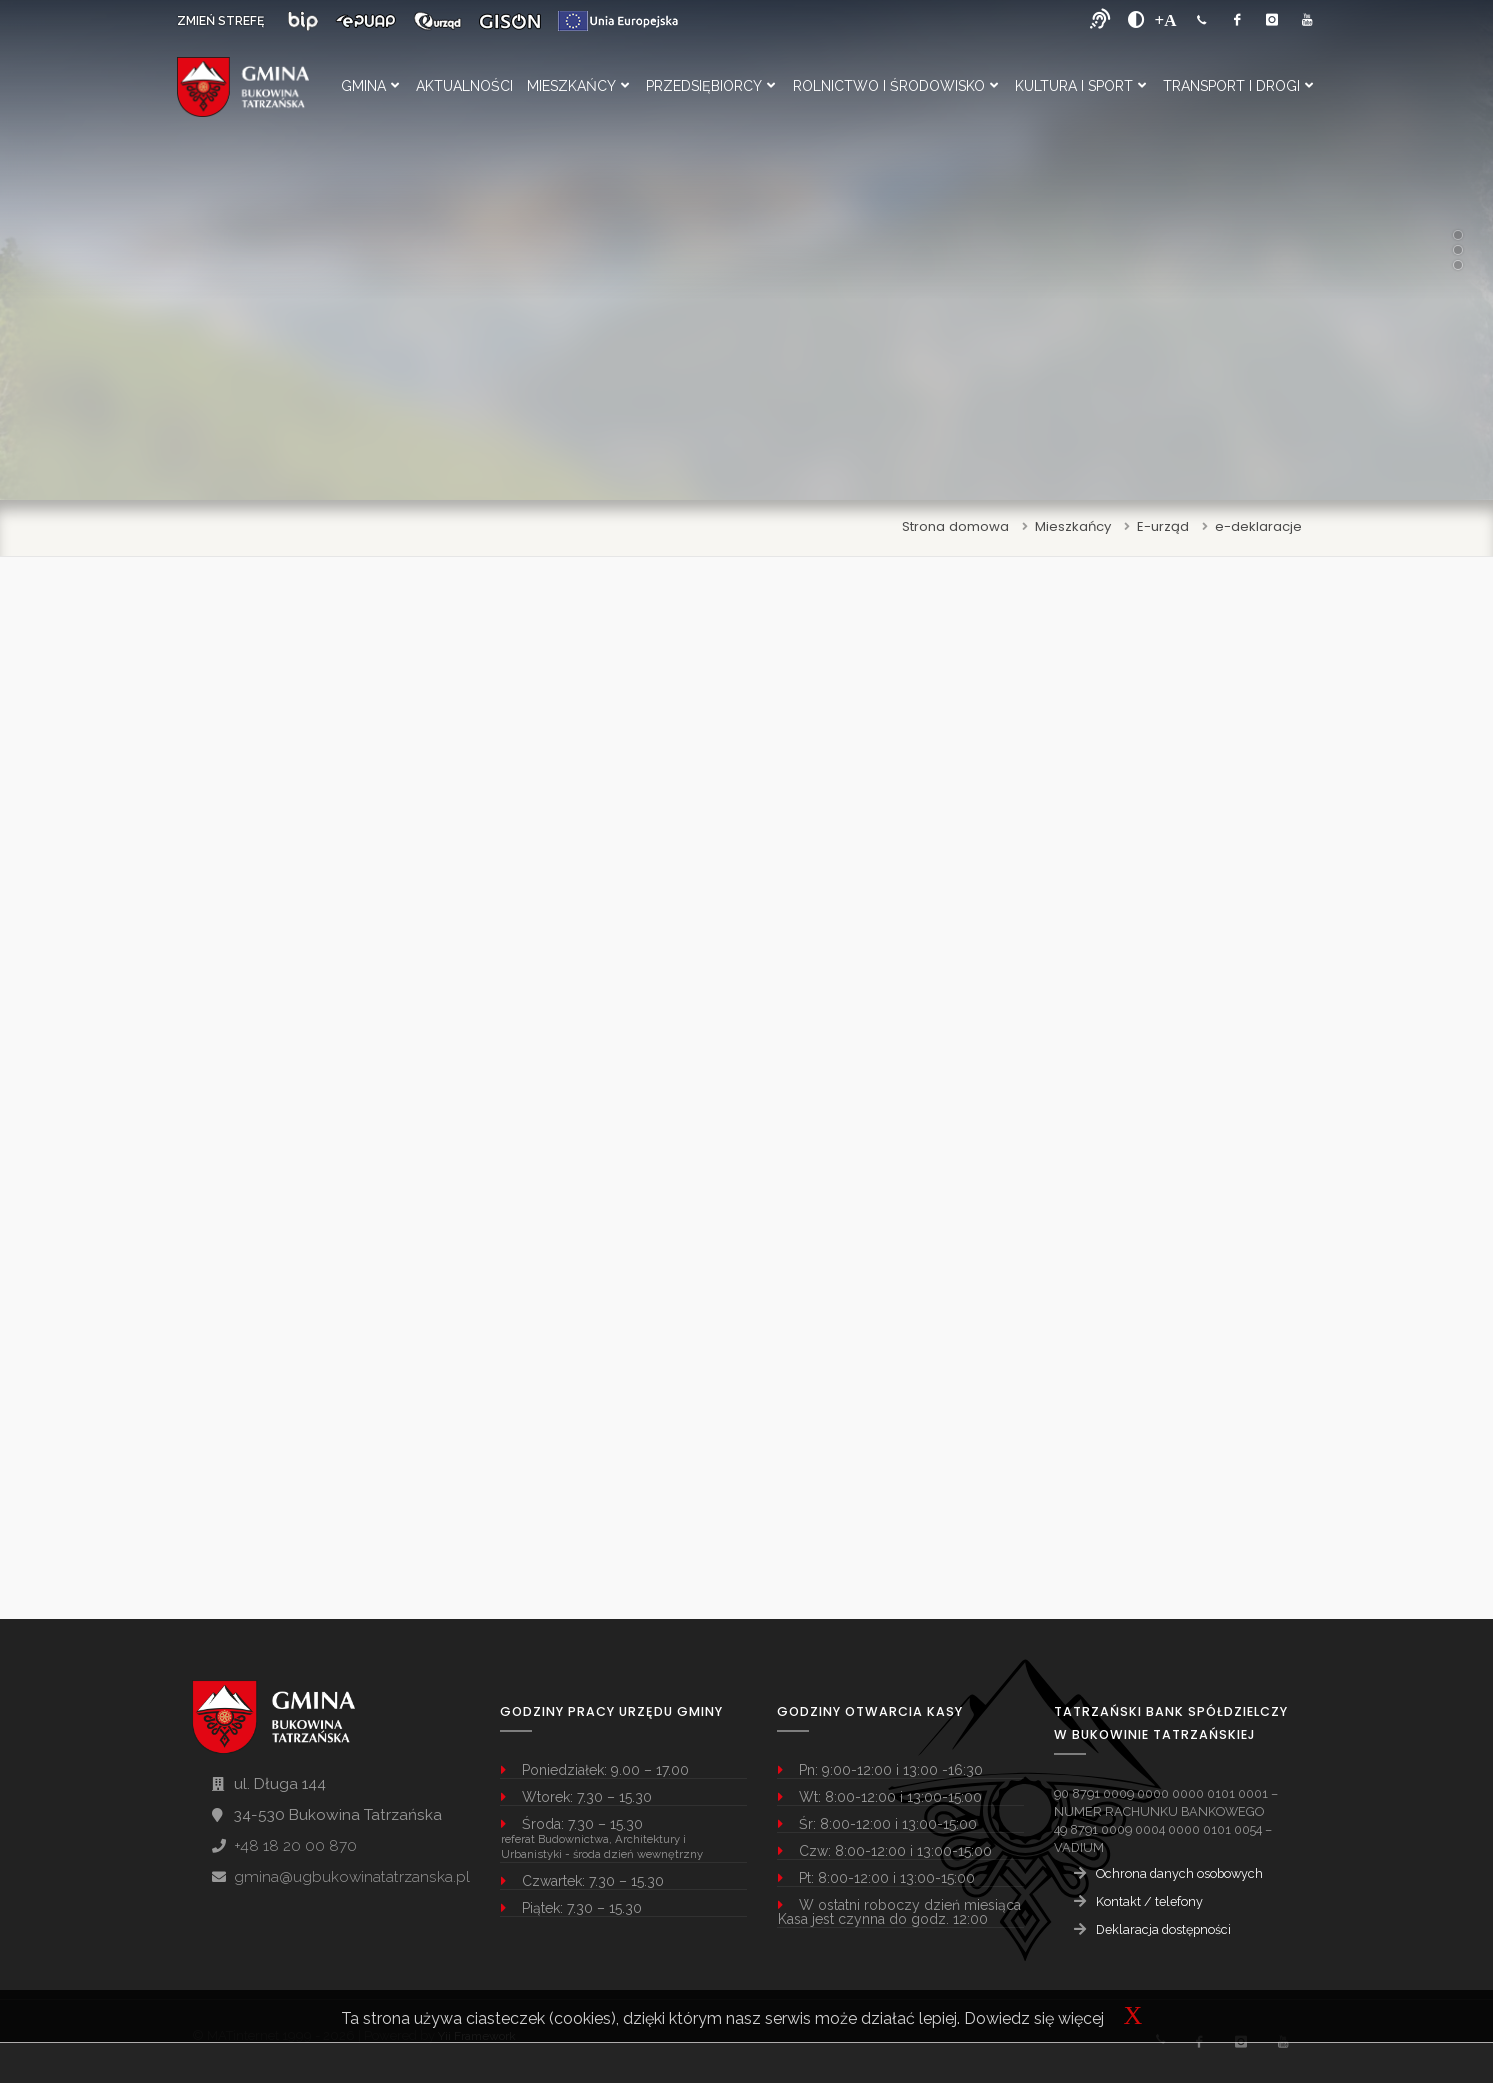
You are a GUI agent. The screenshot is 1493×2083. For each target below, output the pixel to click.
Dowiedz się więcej (1034, 2018)
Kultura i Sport (1080, 86)
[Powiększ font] (1166, 20)
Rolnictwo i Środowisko (895, 86)
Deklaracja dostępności (1163, 1929)
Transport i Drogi (1238, 86)
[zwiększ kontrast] (1136, 20)
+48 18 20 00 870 (295, 1846)
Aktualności (464, 86)
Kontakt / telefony (1149, 1901)
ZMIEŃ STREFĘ (220, 21)
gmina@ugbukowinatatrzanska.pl (352, 1877)
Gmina (370, 86)
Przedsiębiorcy (710, 86)
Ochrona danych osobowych (1179, 1873)
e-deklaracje (1258, 526)
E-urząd (1163, 526)
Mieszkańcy (578, 86)
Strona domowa (955, 526)
